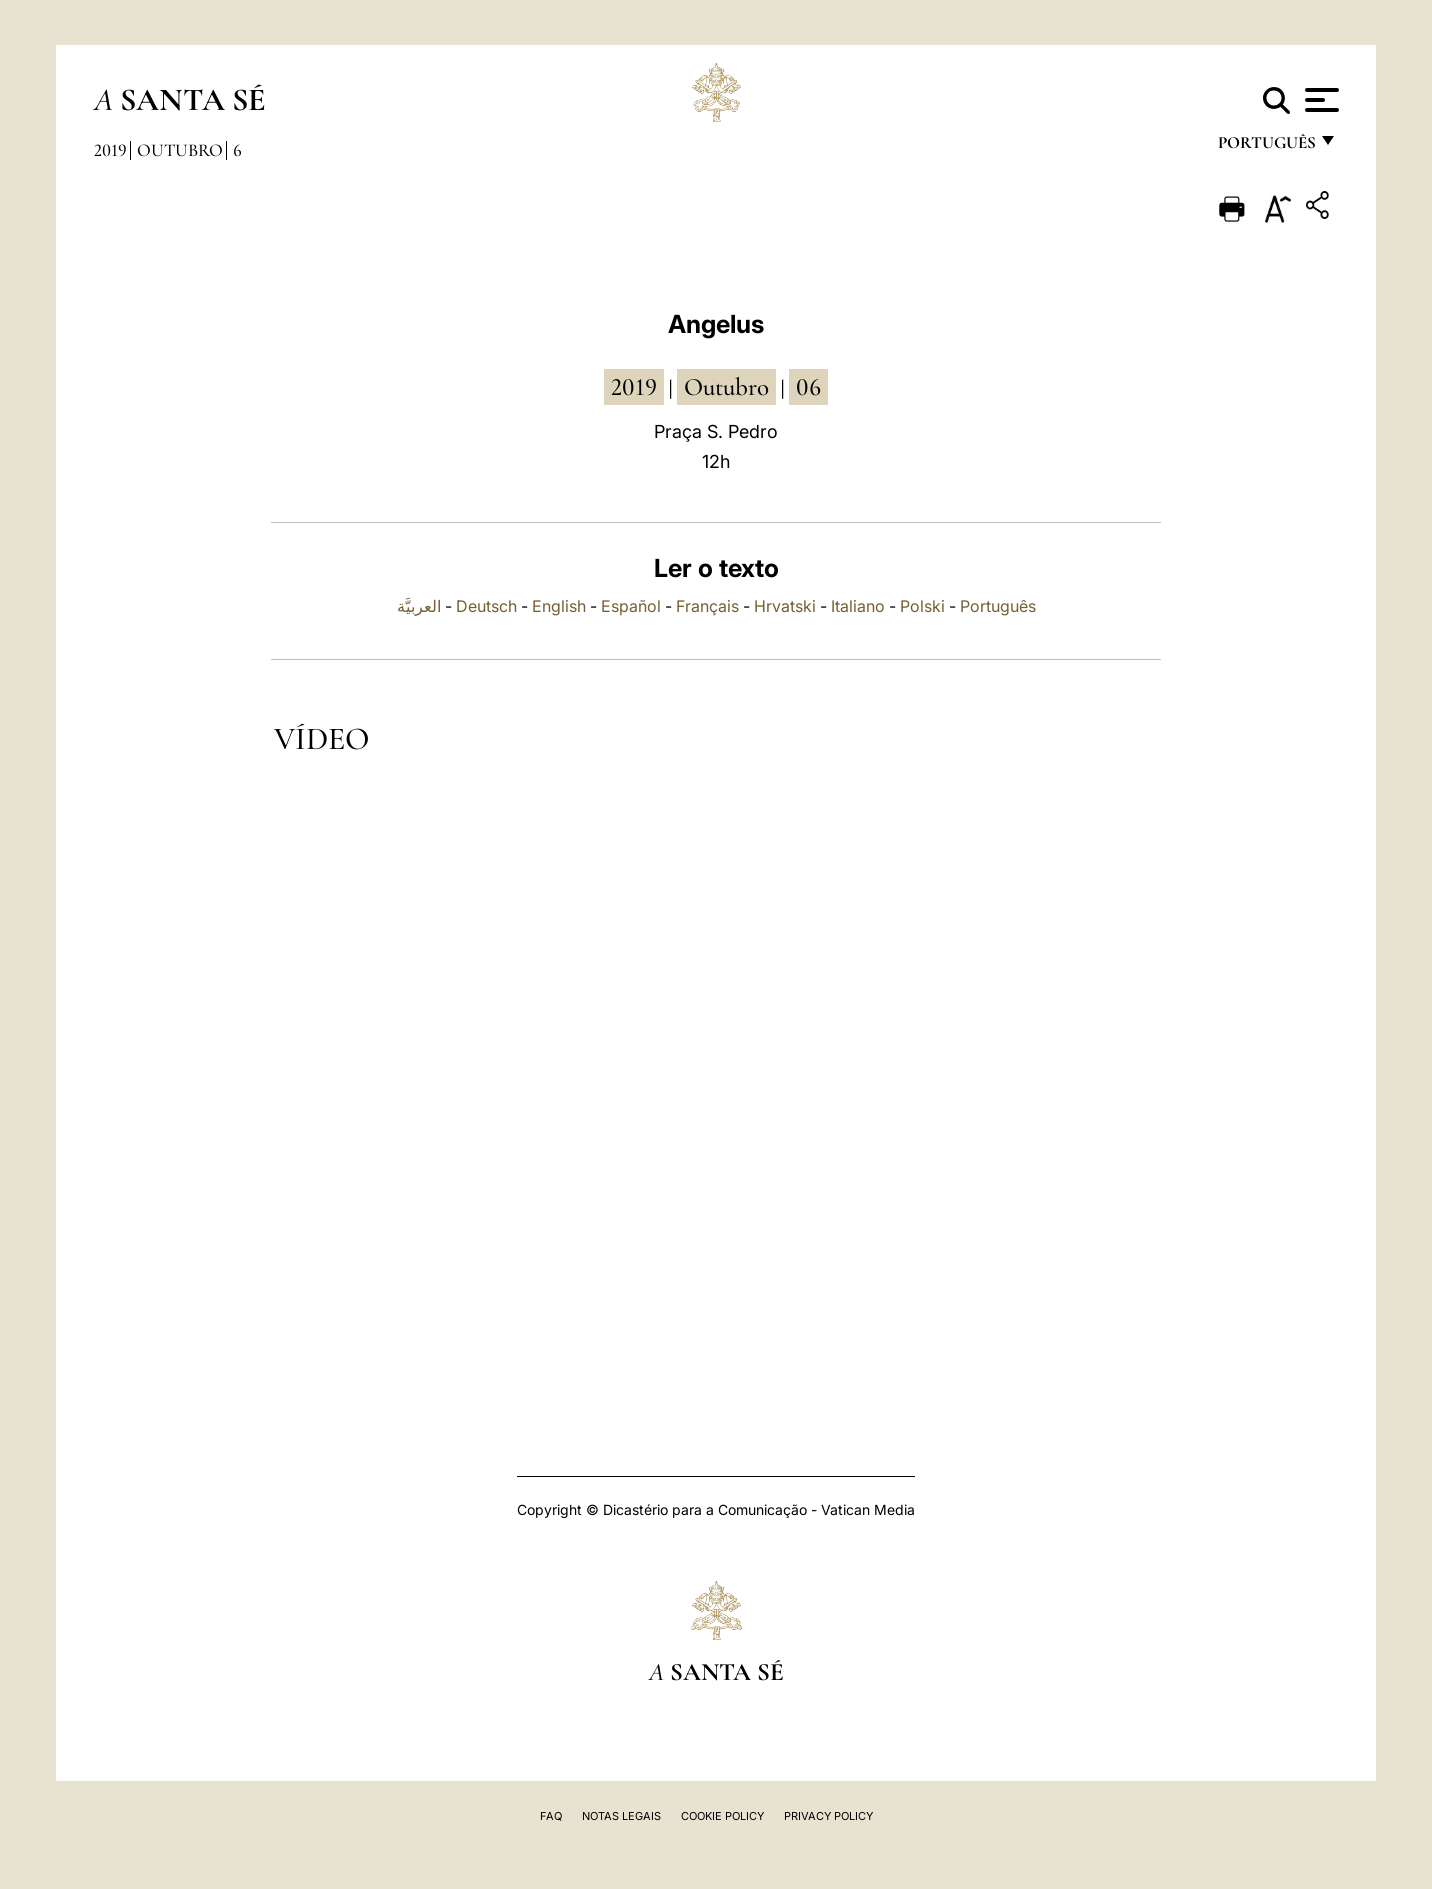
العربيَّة (419, 606)
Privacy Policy (828, 1816)
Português (998, 606)
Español (631, 606)
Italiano (858, 606)
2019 (110, 150)
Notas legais (621, 1816)
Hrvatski (785, 606)
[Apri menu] (1319, 100)
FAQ (551, 1816)
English (559, 606)
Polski (922, 606)
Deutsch (486, 606)
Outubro (180, 150)
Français (707, 606)
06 (808, 387)
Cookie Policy (722, 1816)
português (1266, 147)
